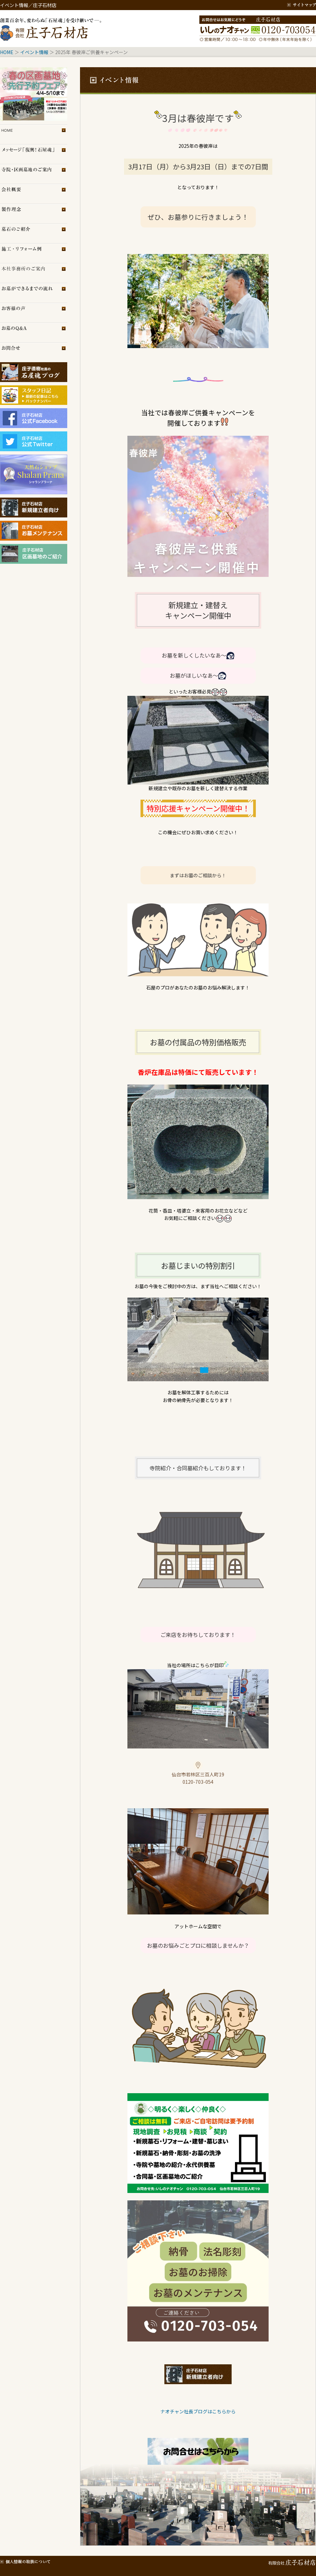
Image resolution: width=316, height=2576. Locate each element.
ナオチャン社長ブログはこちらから (198, 2411)
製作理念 (33, 213)
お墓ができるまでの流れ (33, 293)
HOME (6, 52)
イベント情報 (34, 52)
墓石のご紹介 (33, 233)
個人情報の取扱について (25, 2561)
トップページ (33, 134)
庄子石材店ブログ (33, 372)
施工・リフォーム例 (33, 253)
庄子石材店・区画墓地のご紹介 (33, 554)
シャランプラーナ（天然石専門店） (33, 474)
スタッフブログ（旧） (33, 402)
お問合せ (33, 352)
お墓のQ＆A (33, 332)
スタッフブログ (33, 392)
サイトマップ (301, 5)
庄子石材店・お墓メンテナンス (33, 531)
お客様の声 (33, 313)
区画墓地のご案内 (33, 174)
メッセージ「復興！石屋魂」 (33, 154)
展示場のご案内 (33, 273)
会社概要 (33, 194)
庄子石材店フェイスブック (33, 418)
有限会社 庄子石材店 (291, 2561)
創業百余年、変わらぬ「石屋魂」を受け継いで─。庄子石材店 (52, 28)
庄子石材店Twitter (33, 441)
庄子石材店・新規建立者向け (33, 507)
